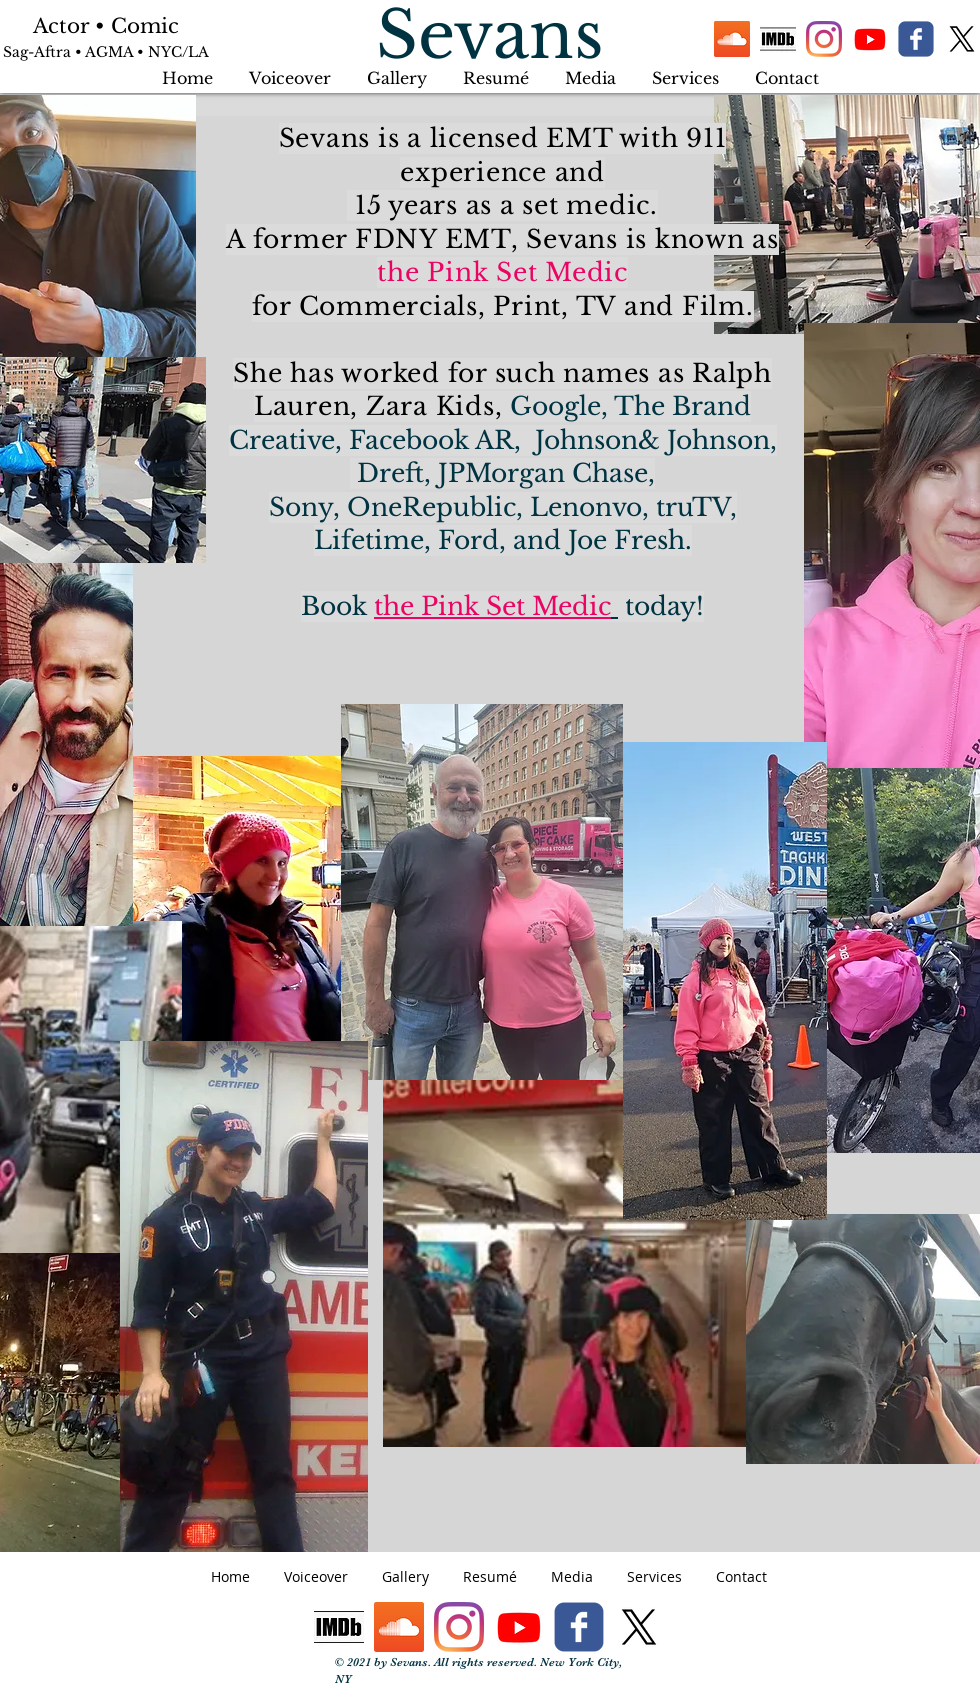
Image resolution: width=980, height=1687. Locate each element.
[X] (962, 39)
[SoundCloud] (732, 39)
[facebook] (916, 39)
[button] (685, 69)
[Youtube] (870, 39)
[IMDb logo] (778, 39)
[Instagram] (824, 39)
